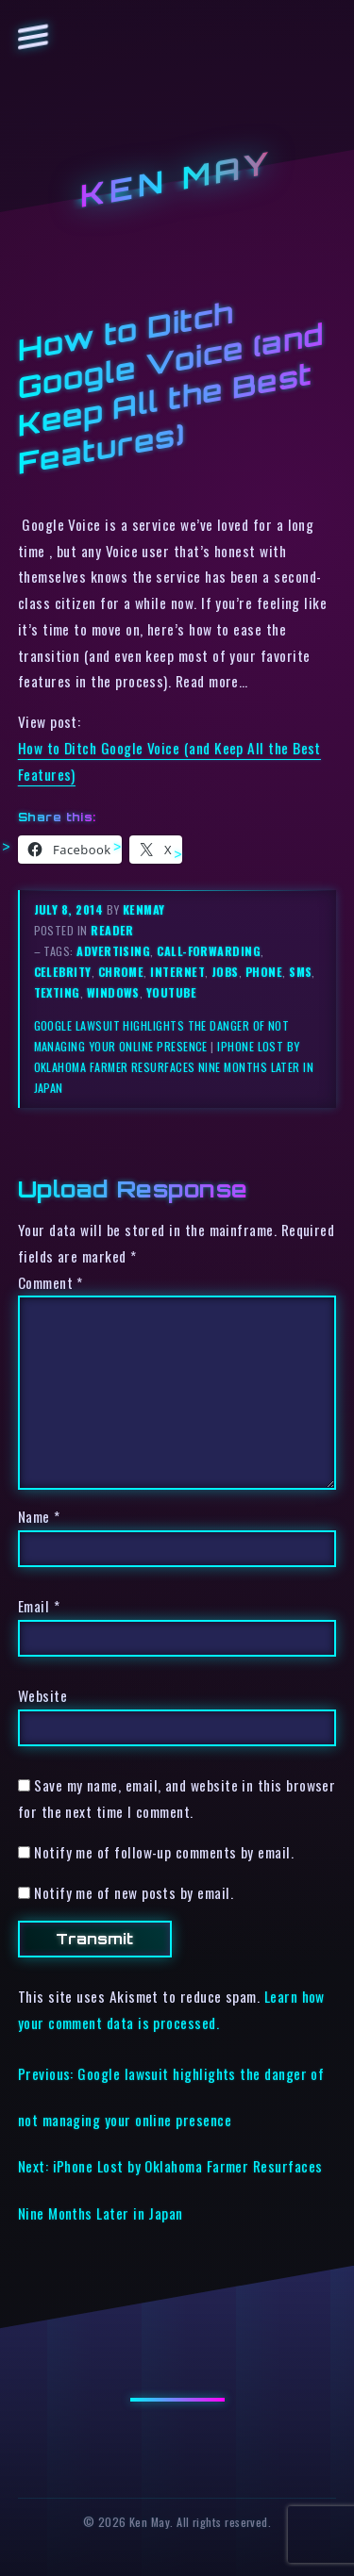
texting (57, 992)
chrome (121, 972)
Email (38, 1605)
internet (177, 972)
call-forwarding (209, 951)
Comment (50, 1282)
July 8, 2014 (70, 909)
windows (113, 992)
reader (112, 930)
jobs (225, 972)
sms (300, 972)
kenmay (144, 909)
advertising (113, 951)
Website (42, 1695)
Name (39, 1516)
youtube (171, 992)
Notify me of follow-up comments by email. (164, 1851)
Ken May (177, 179)
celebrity (63, 972)
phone (263, 972)
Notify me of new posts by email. (133, 1892)
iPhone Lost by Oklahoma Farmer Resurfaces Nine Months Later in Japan (174, 1067)
